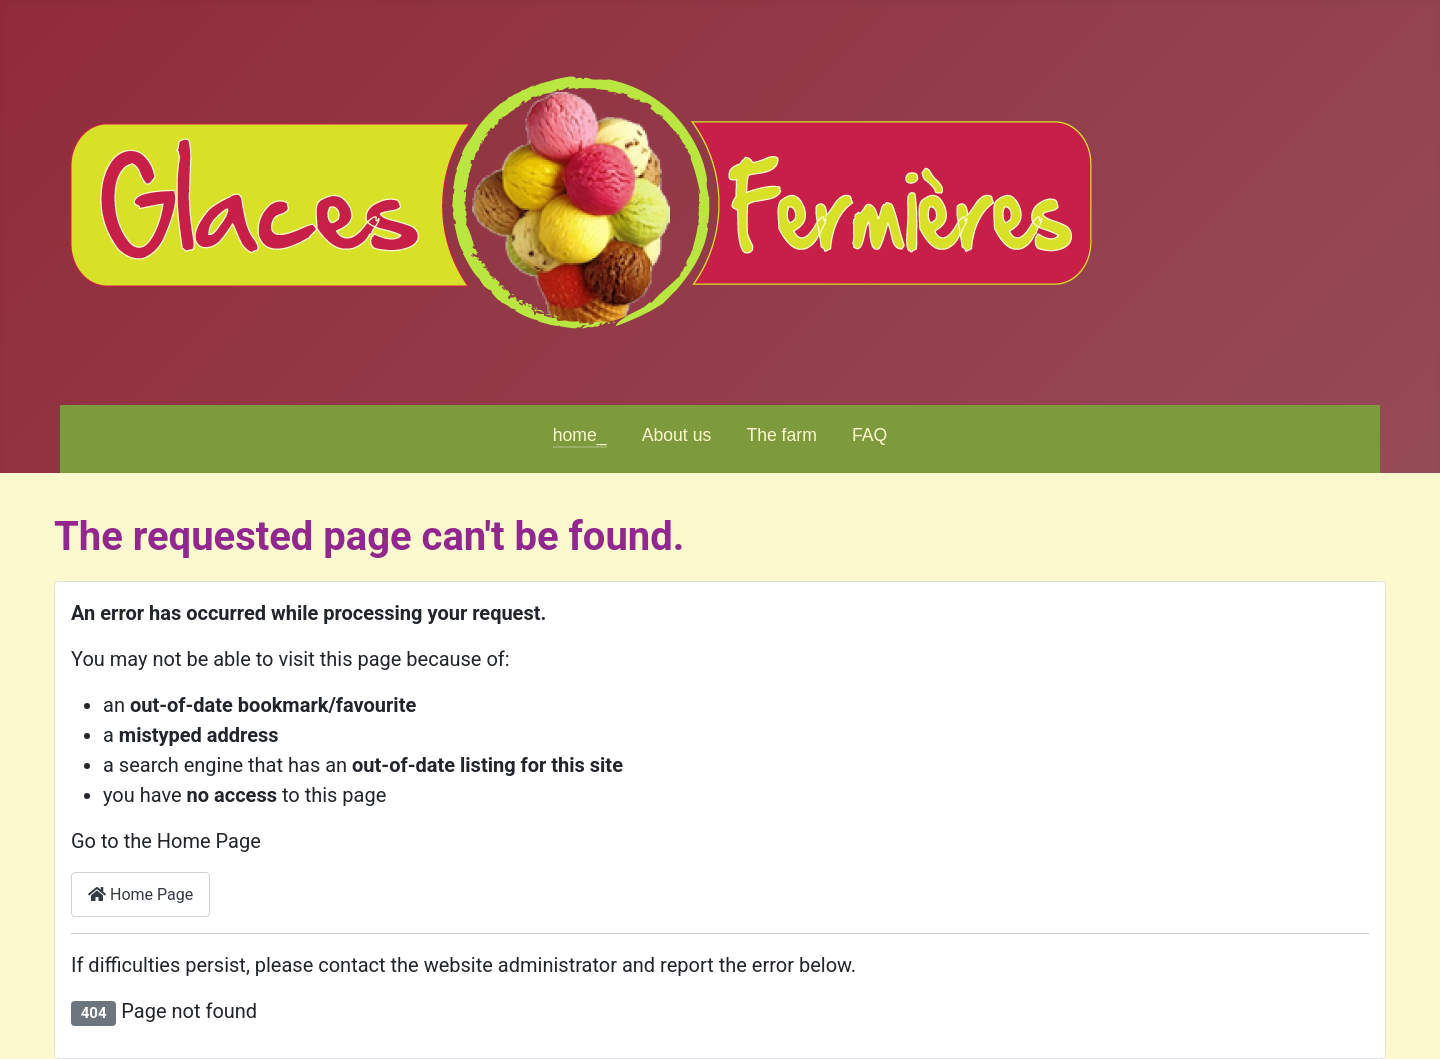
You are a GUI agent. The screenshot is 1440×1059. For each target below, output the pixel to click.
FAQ (869, 435)
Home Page (140, 894)
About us (676, 435)
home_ (580, 435)
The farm (781, 435)
